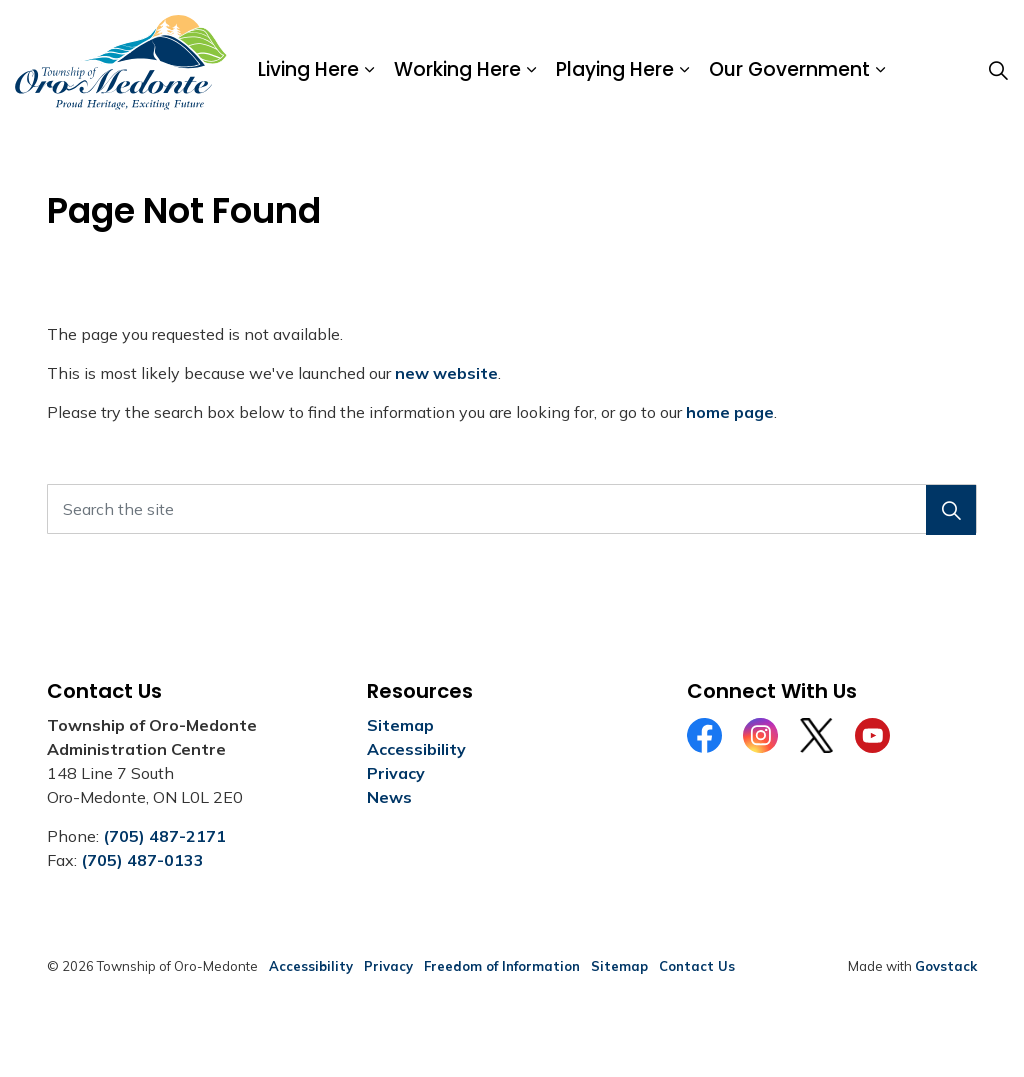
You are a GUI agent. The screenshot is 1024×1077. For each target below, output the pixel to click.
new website (446, 373)
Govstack (946, 966)
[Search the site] (512, 509)
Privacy (396, 773)
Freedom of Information (502, 966)
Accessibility (416, 749)
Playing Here (615, 69)
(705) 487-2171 (164, 836)
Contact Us (697, 966)
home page (730, 412)
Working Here (457, 69)
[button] (951, 510)
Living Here (308, 69)
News (389, 797)
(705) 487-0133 (142, 860)
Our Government (789, 69)
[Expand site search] (998, 70)
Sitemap (400, 725)
